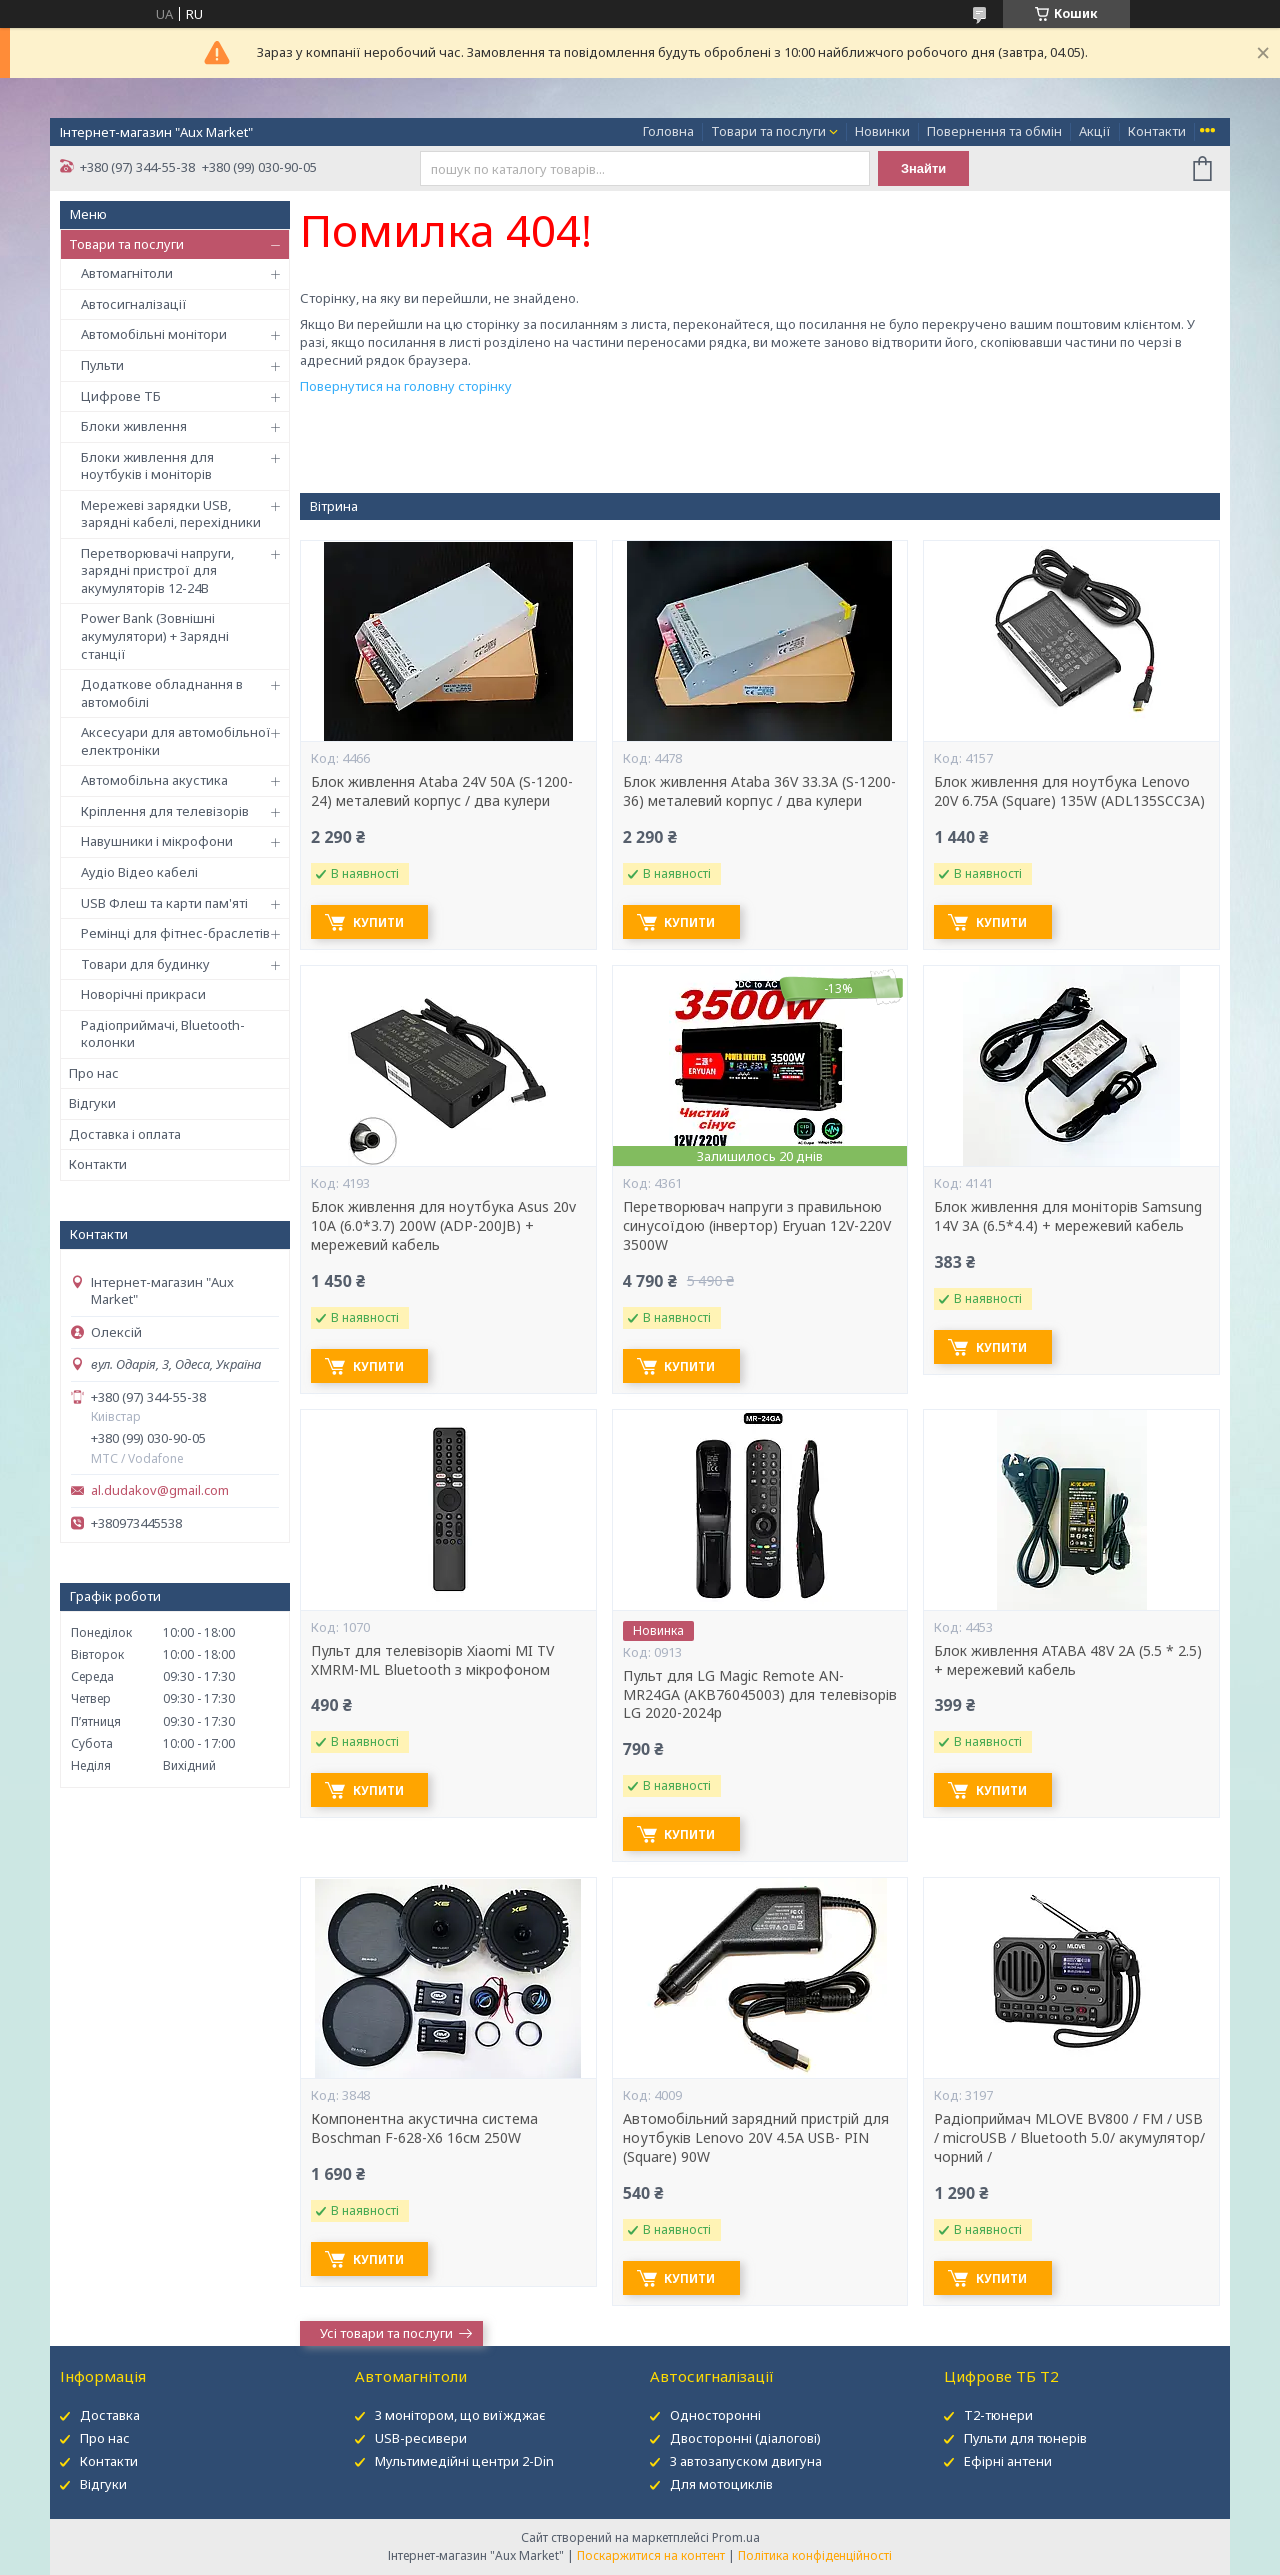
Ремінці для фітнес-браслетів (175, 933)
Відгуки (92, 1103)
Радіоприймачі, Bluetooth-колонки (163, 1034)
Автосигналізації (134, 304)
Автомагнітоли (127, 273)
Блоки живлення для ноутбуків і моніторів (147, 466)
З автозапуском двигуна (746, 2461)
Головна (668, 131)
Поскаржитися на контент (651, 2555)
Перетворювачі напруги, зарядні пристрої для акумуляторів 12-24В (157, 570)
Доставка (110, 2415)
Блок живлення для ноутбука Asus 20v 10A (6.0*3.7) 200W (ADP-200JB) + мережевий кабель (443, 1226)
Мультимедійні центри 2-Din (464, 2461)
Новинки (882, 131)
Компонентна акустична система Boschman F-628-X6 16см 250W (424, 2128)
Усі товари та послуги (386, 2333)
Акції (1095, 131)
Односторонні (715, 2415)
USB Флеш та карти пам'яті (164, 903)
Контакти (1157, 131)
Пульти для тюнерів (1025, 2438)
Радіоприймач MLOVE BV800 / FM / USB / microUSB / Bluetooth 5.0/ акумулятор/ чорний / (1069, 2138)
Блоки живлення (134, 426)
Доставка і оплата (125, 1134)
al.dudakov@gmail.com (160, 1490)
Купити (381, 922)
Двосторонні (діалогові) (745, 2438)
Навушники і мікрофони (157, 841)
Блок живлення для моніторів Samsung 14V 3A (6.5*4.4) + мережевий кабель (1068, 1216)
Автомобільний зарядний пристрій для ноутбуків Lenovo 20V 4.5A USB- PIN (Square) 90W (756, 2138)
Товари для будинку (145, 964)
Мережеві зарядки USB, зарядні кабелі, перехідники (171, 514)
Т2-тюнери (998, 2415)
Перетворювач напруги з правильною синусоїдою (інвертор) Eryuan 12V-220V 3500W (757, 1226)
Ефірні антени (1008, 2461)
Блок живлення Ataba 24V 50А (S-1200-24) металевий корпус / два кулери (442, 791)
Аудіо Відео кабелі (139, 872)
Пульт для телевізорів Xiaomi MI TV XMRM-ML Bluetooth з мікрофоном (432, 1660)
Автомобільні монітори (154, 334)
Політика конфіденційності (815, 2555)
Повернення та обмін (994, 131)
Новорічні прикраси (143, 994)
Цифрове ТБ (121, 396)
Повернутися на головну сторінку (406, 386)
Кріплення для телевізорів (165, 811)
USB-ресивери (421, 2438)
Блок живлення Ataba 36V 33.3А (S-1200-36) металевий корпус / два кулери (759, 791)
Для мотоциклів (721, 2484)
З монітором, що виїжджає (460, 2415)
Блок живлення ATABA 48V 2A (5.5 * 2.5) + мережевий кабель (1068, 1660)
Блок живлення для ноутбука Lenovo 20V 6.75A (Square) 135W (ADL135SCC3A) (1069, 791)
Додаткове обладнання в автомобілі (162, 693)
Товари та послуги (768, 131)
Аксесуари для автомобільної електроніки (176, 741)
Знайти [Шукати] (924, 168)
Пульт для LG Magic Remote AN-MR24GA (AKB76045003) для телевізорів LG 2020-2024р (760, 1695)
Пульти (102, 365)
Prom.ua (736, 2537)
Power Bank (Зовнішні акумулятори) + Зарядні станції (155, 635)
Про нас (94, 1073)
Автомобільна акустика (154, 780)
